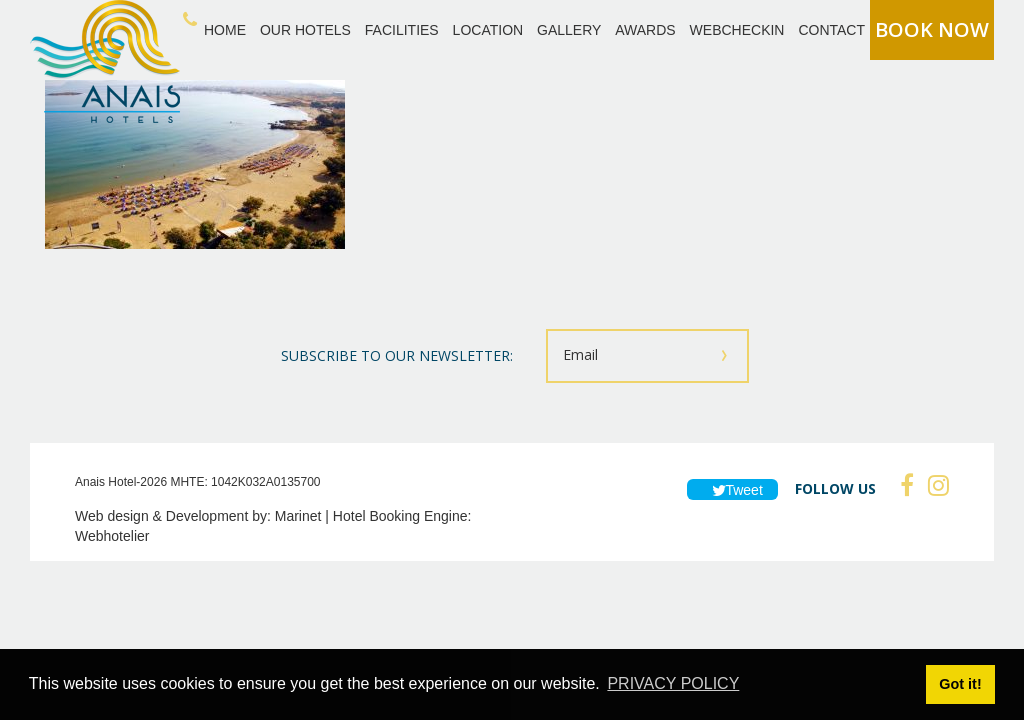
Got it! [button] (960, 684)
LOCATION (488, 30)
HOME (225, 30)
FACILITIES (402, 30)
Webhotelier (112, 536)
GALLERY (569, 30)
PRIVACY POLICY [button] (673, 683)
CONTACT (831, 30)
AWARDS (645, 30)
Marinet (298, 516)
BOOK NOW (932, 29)
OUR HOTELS (305, 30)
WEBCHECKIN (737, 30)
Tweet (732, 490)
